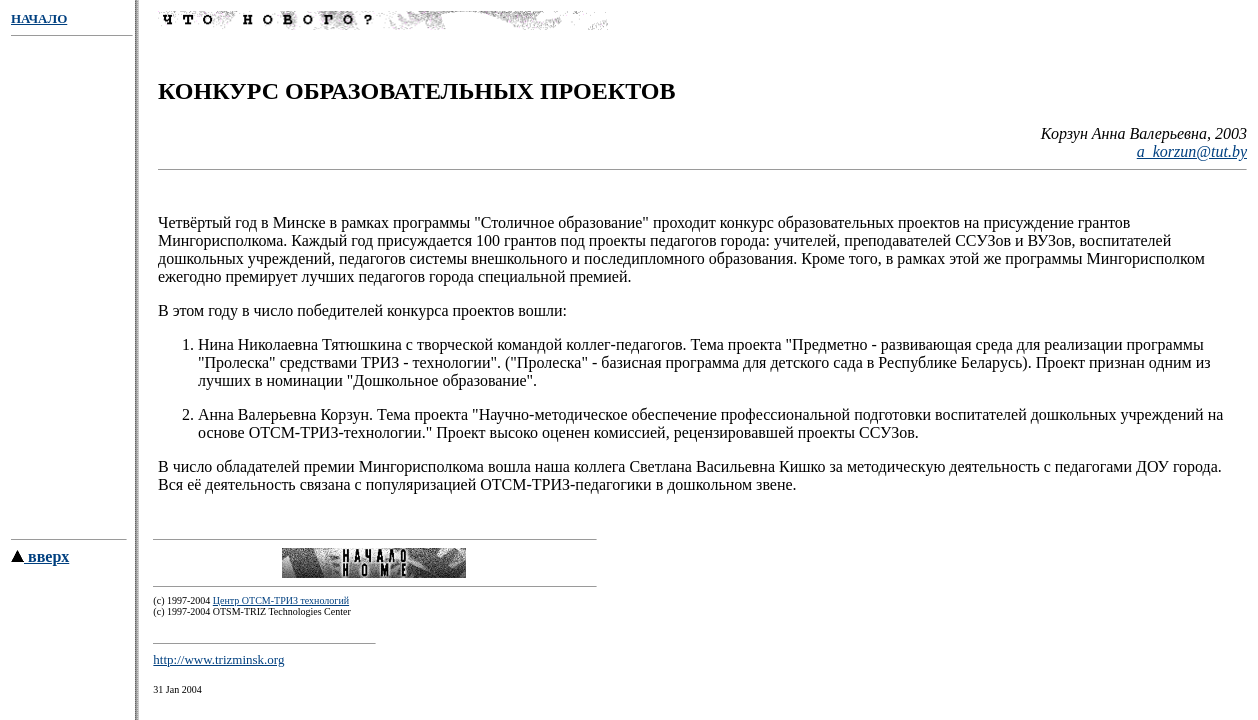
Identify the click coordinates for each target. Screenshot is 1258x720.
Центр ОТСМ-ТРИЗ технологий (281, 609)
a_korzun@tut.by (1192, 154)
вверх (40, 565)
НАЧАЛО (39, 18)
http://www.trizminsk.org (218, 668)
